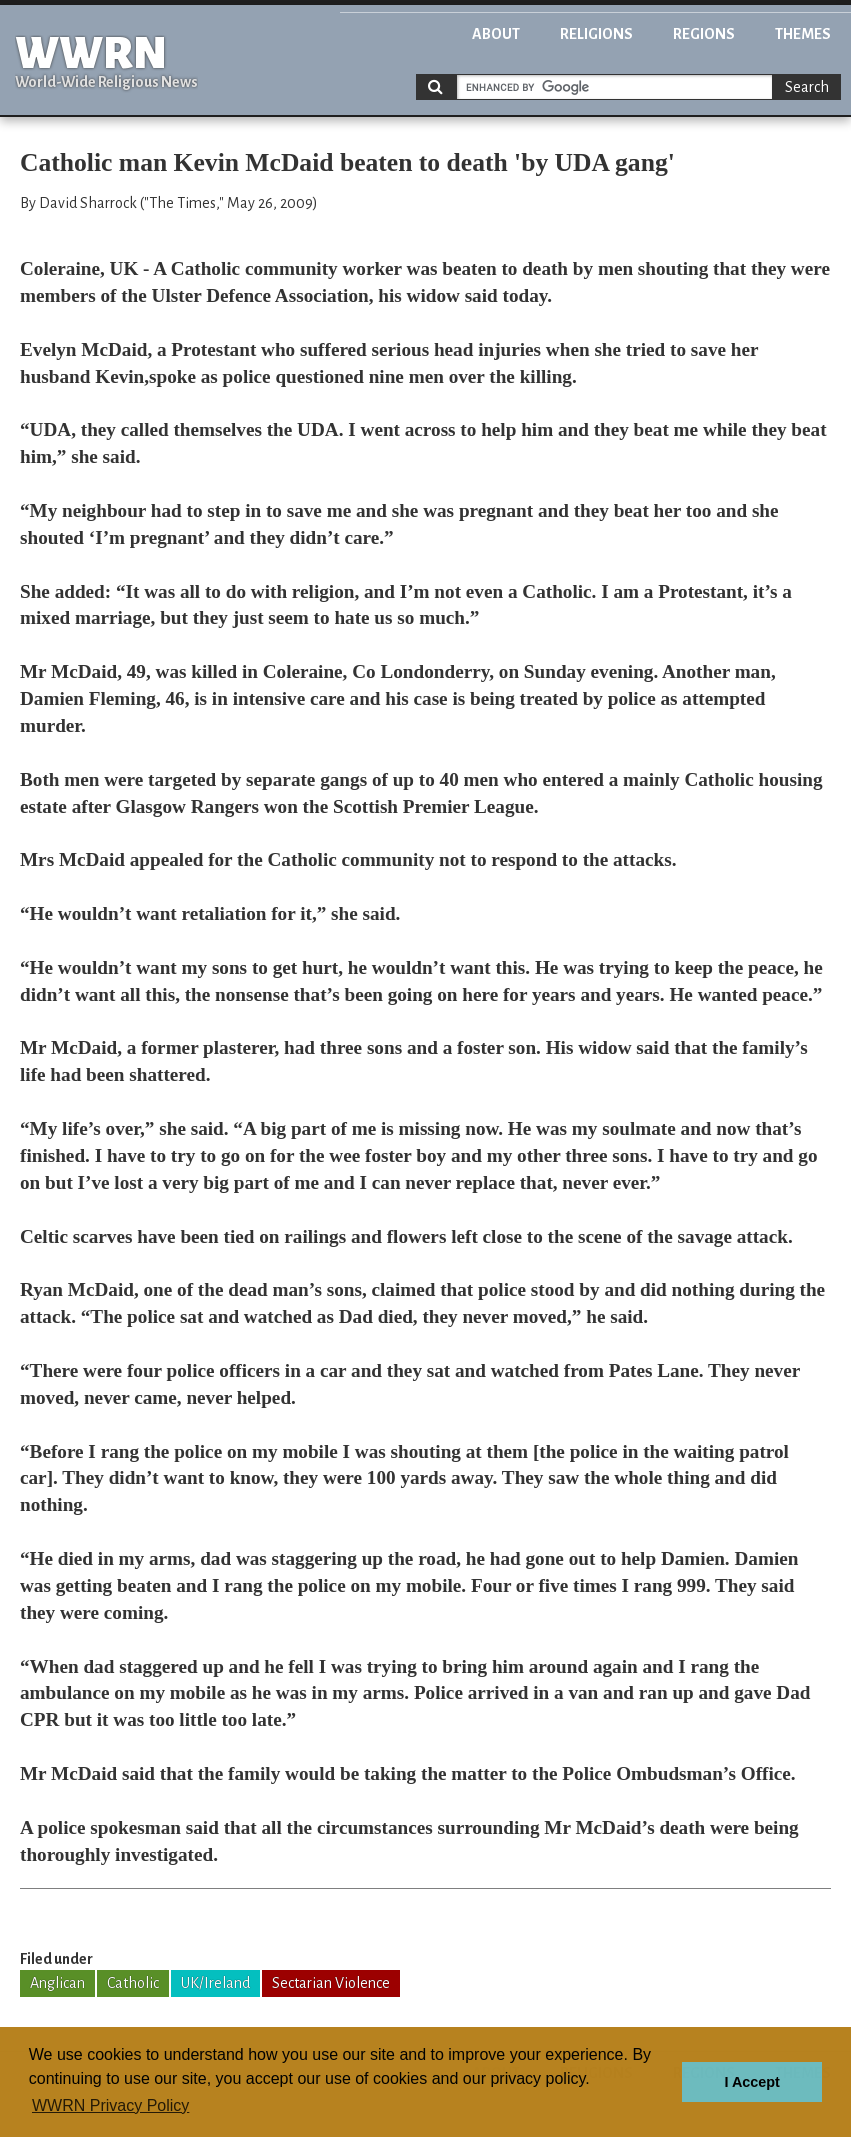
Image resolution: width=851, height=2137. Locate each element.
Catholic (133, 1983)
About (496, 34)
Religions (596, 34)
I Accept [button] (751, 2082)
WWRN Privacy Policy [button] (110, 2105)
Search (807, 87)
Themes (803, 34)
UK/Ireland (215, 1983)
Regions (704, 34)
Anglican (57, 1983)
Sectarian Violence (331, 1983)
